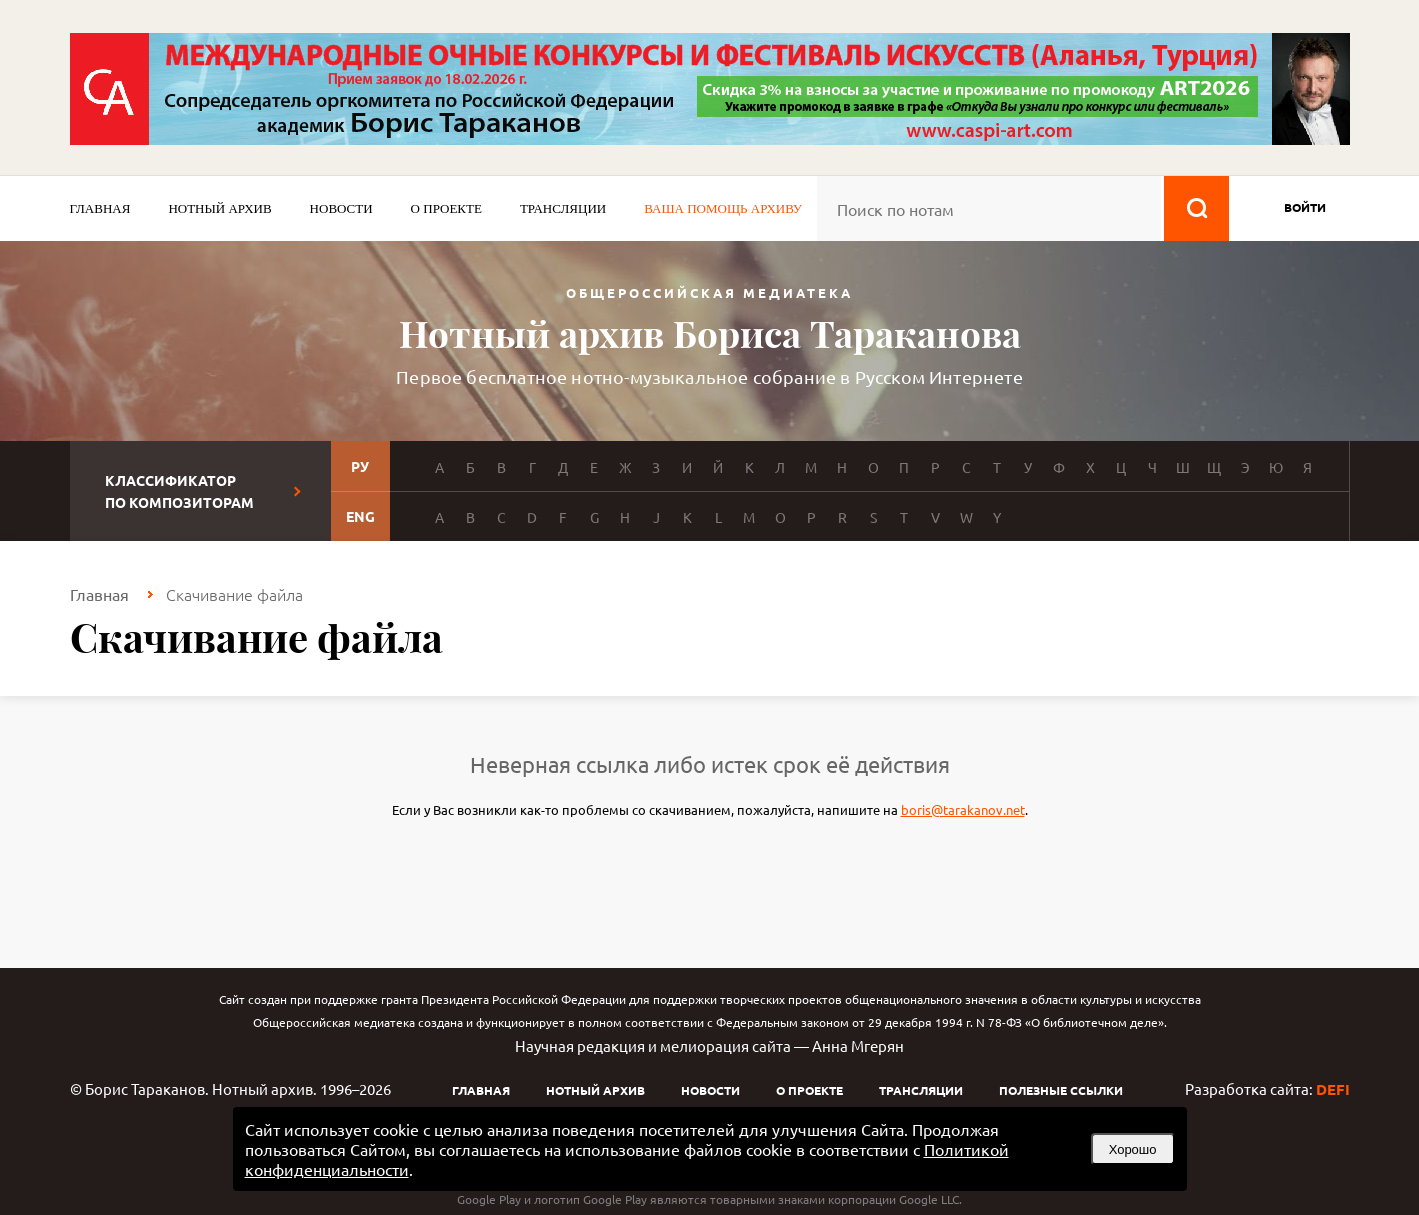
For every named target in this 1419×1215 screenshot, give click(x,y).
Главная (100, 208)
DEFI (1333, 1089)
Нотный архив (219, 208)
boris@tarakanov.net (963, 809)
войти (1305, 207)
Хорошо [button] (1133, 1149)
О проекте (446, 208)
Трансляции (563, 208)
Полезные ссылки (1061, 1090)
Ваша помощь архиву (723, 208)
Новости (341, 208)
